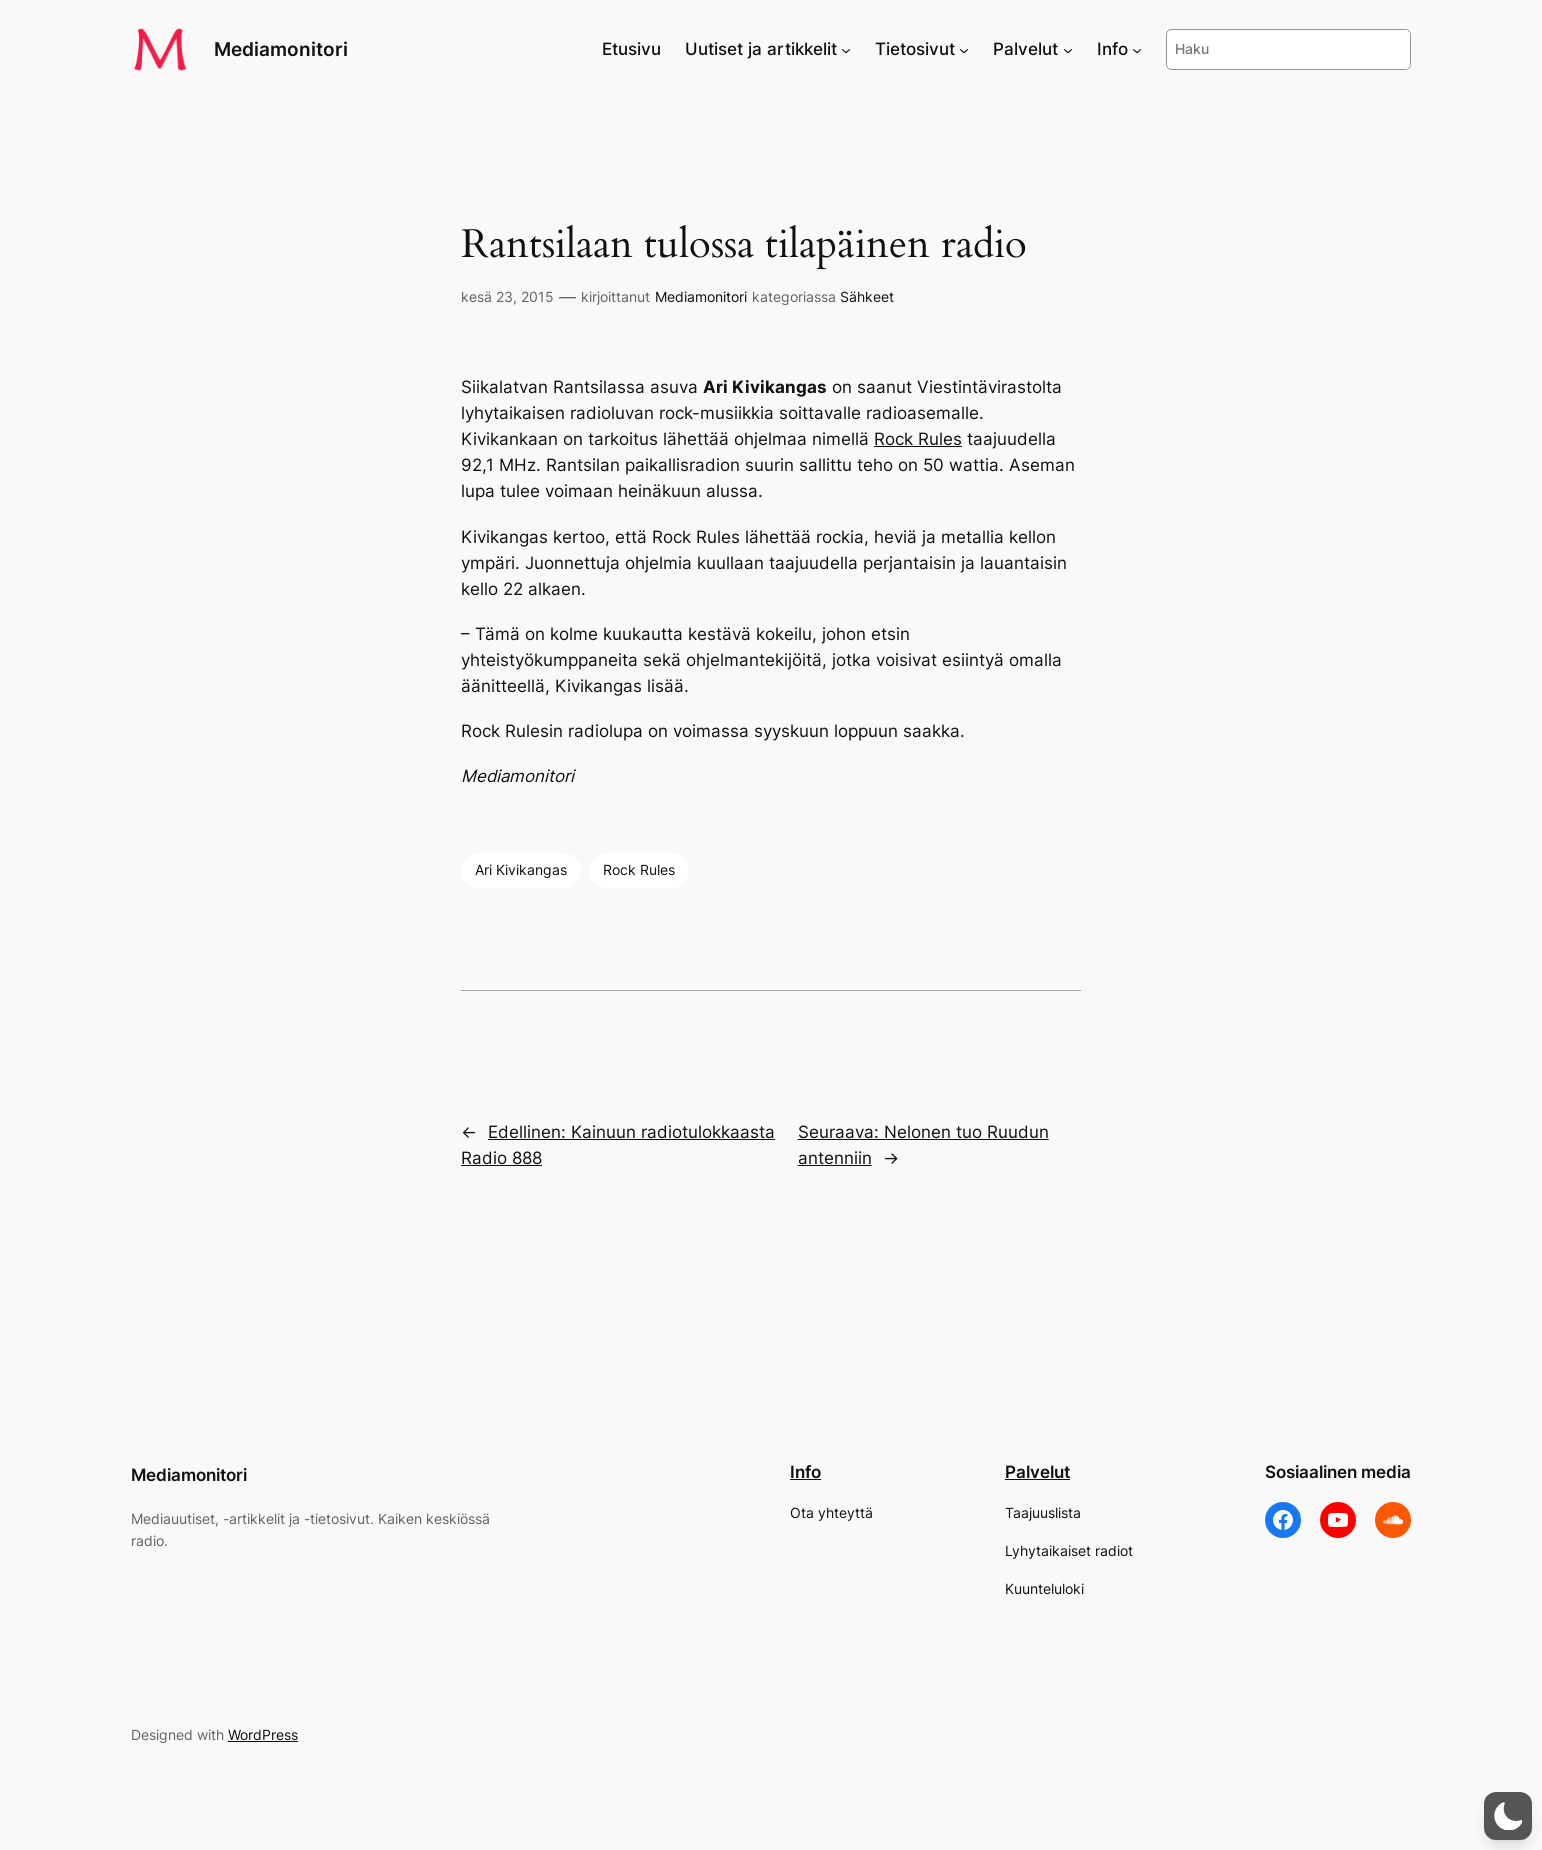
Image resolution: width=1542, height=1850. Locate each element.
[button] (1508, 1816)
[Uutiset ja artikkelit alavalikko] (846, 49)
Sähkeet (867, 296)
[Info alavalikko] (1137, 49)
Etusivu (631, 49)
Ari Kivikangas (521, 869)
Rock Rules (918, 439)
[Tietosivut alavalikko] (964, 49)
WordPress (263, 1734)
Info (805, 1472)
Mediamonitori (281, 49)
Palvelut (1037, 1472)
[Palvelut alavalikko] (1068, 49)
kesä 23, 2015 (507, 296)
